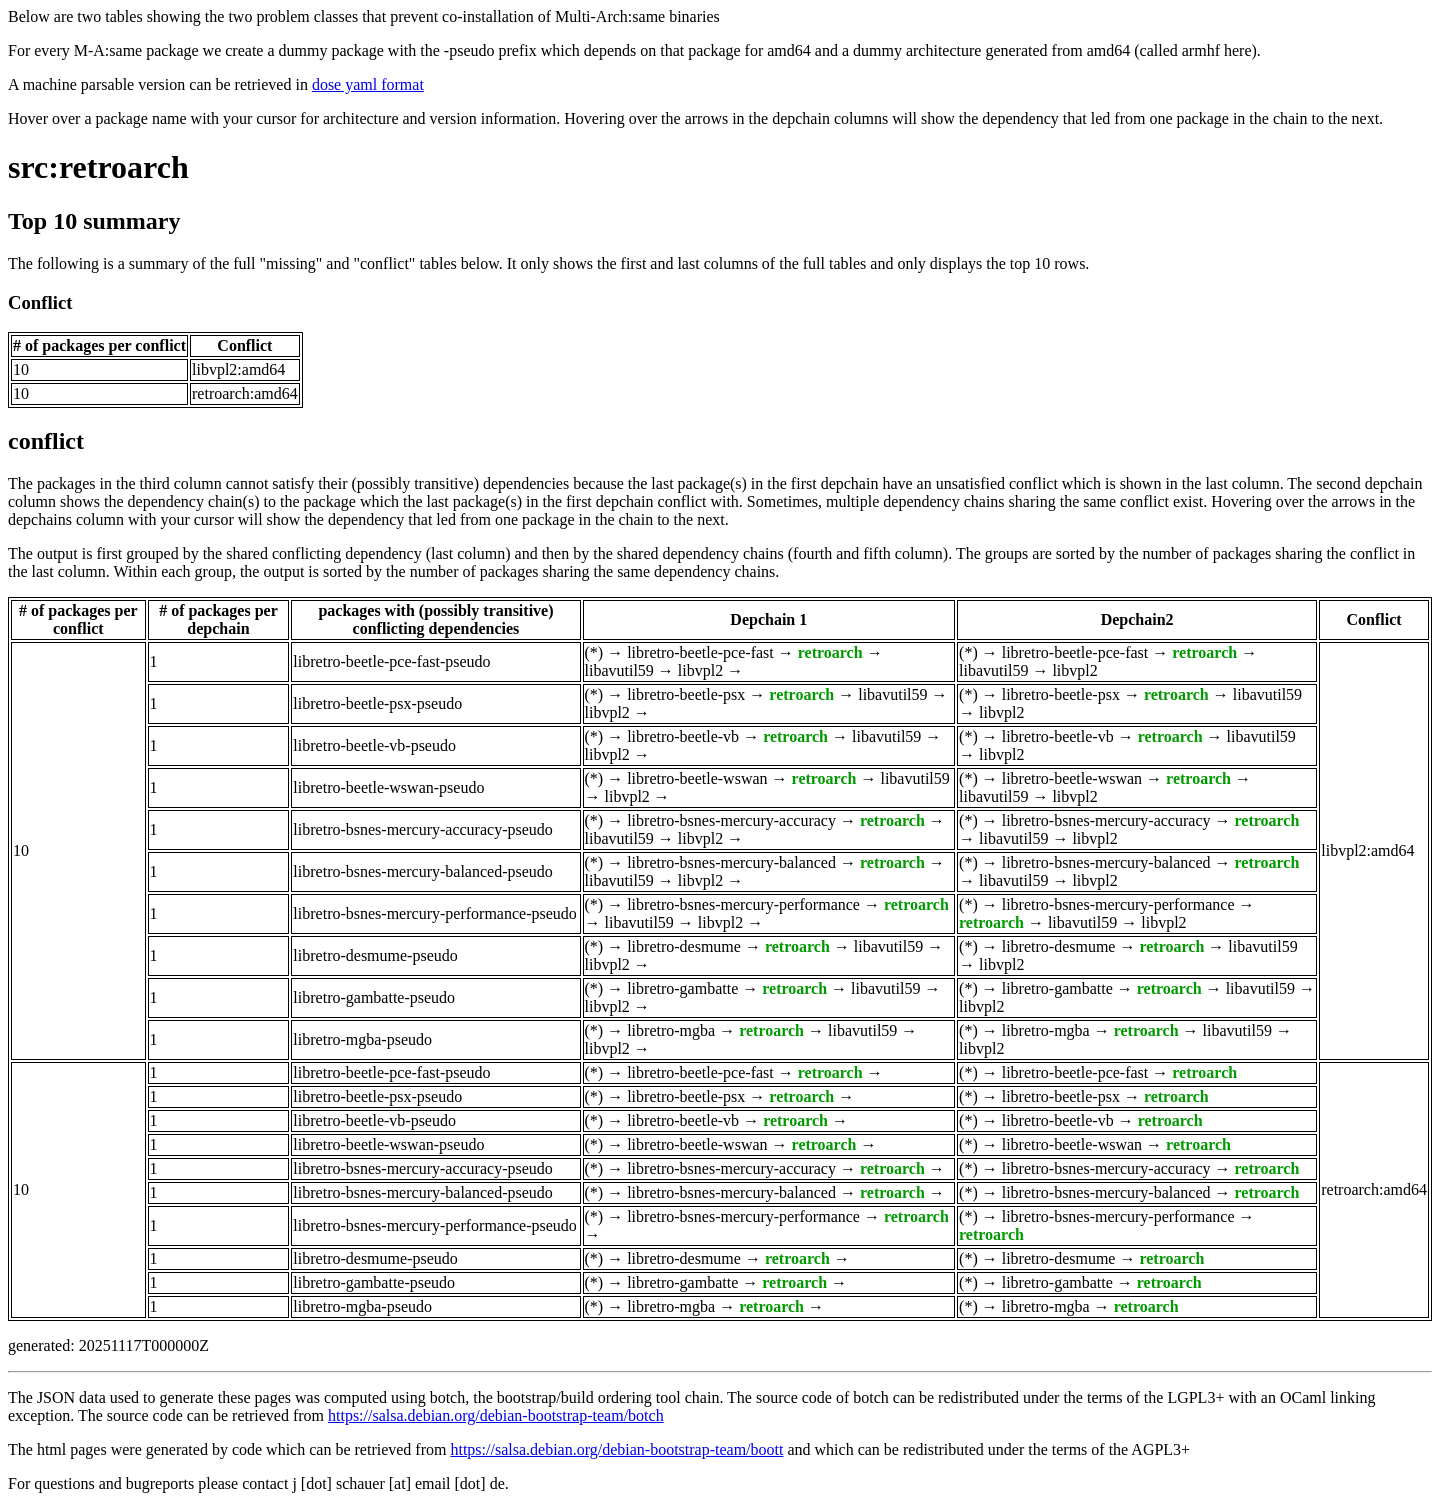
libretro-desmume (684, 946)
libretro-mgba (671, 1030)
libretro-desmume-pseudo (375, 955)
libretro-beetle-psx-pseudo (377, 703)
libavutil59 (619, 670)
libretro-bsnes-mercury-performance (743, 904)
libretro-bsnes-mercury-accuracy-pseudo (422, 829)
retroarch (830, 652)
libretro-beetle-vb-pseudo (374, 745)
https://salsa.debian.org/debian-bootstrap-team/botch (496, 1415)
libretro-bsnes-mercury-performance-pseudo (434, 913)
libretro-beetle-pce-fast (700, 652)
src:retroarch (98, 167)
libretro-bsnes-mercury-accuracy (731, 820)
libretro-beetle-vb (683, 736)
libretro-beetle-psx (686, 694)
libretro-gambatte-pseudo (374, 997)
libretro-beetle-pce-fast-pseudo (391, 661)
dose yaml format (368, 84)
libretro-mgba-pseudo (362, 1039)
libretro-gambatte (682, 988)
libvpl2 (700, 670)
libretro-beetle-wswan (697, 778)
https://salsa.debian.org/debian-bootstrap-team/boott (616, 1449)
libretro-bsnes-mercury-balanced (731, 862)
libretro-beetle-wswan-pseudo (388, 787)
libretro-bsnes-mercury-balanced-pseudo (422, 871)
